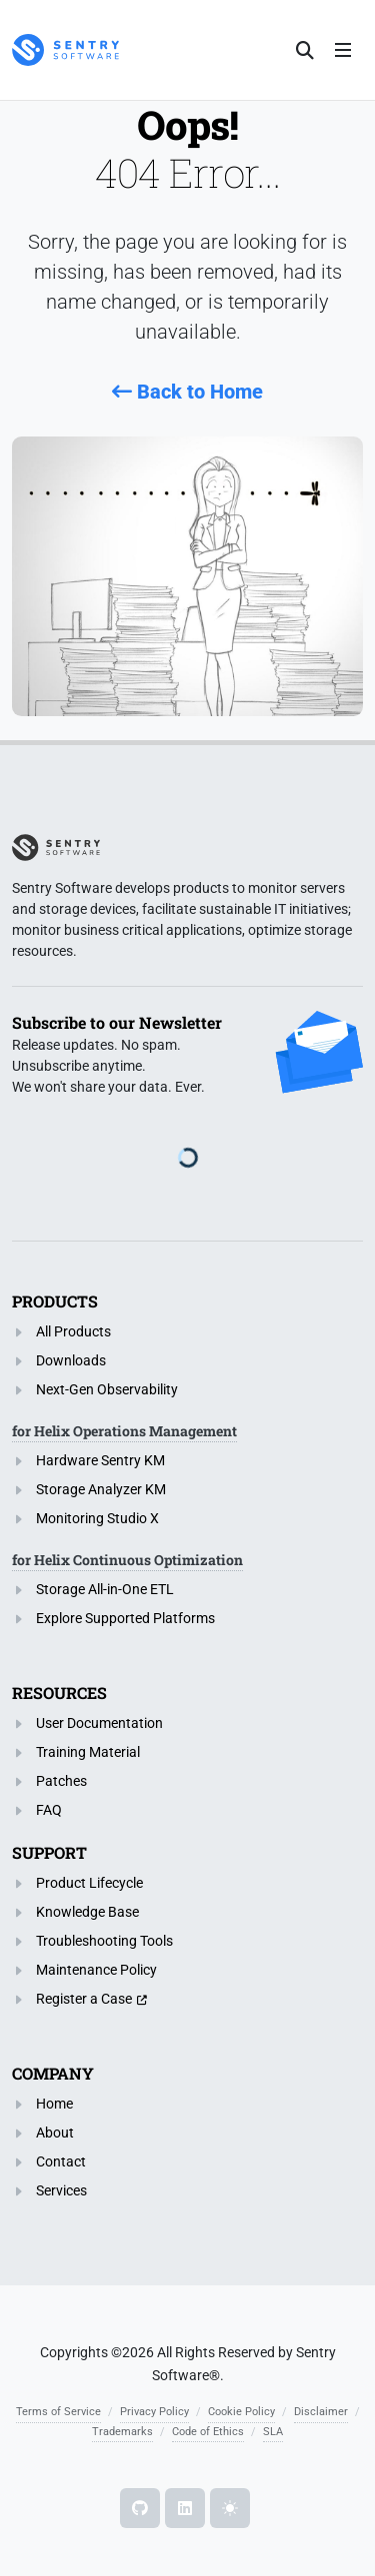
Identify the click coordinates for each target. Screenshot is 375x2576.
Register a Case (84, 1999)
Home (54, 2104)
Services (61, 2190)
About (55, 2133)
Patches (61, 1781)
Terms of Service (58, 2411)
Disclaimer (321, 2411)
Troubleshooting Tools (104, 1941)
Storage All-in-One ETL (105, 1589)
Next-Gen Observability (107, 1389)
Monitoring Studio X (97, 1518)
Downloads (71, 1360)
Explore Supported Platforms (125, 1618)
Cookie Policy (241, 2411)
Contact (61, 2161)
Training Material (88, 1752)
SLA (273, 2431)
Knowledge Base (87, 1912)
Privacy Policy (154, 2411)
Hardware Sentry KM (100, 1460)
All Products (73, 1331)
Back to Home (187, 392)
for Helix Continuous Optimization (127, 1559)
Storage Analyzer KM (101, 1489)
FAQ (49, 1810)
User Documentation (99, 1723)
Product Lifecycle (89, 1883)
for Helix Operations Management (124, 1430)
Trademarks (122, 2431)
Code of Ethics (208, 2431)
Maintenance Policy (96, 1970)
